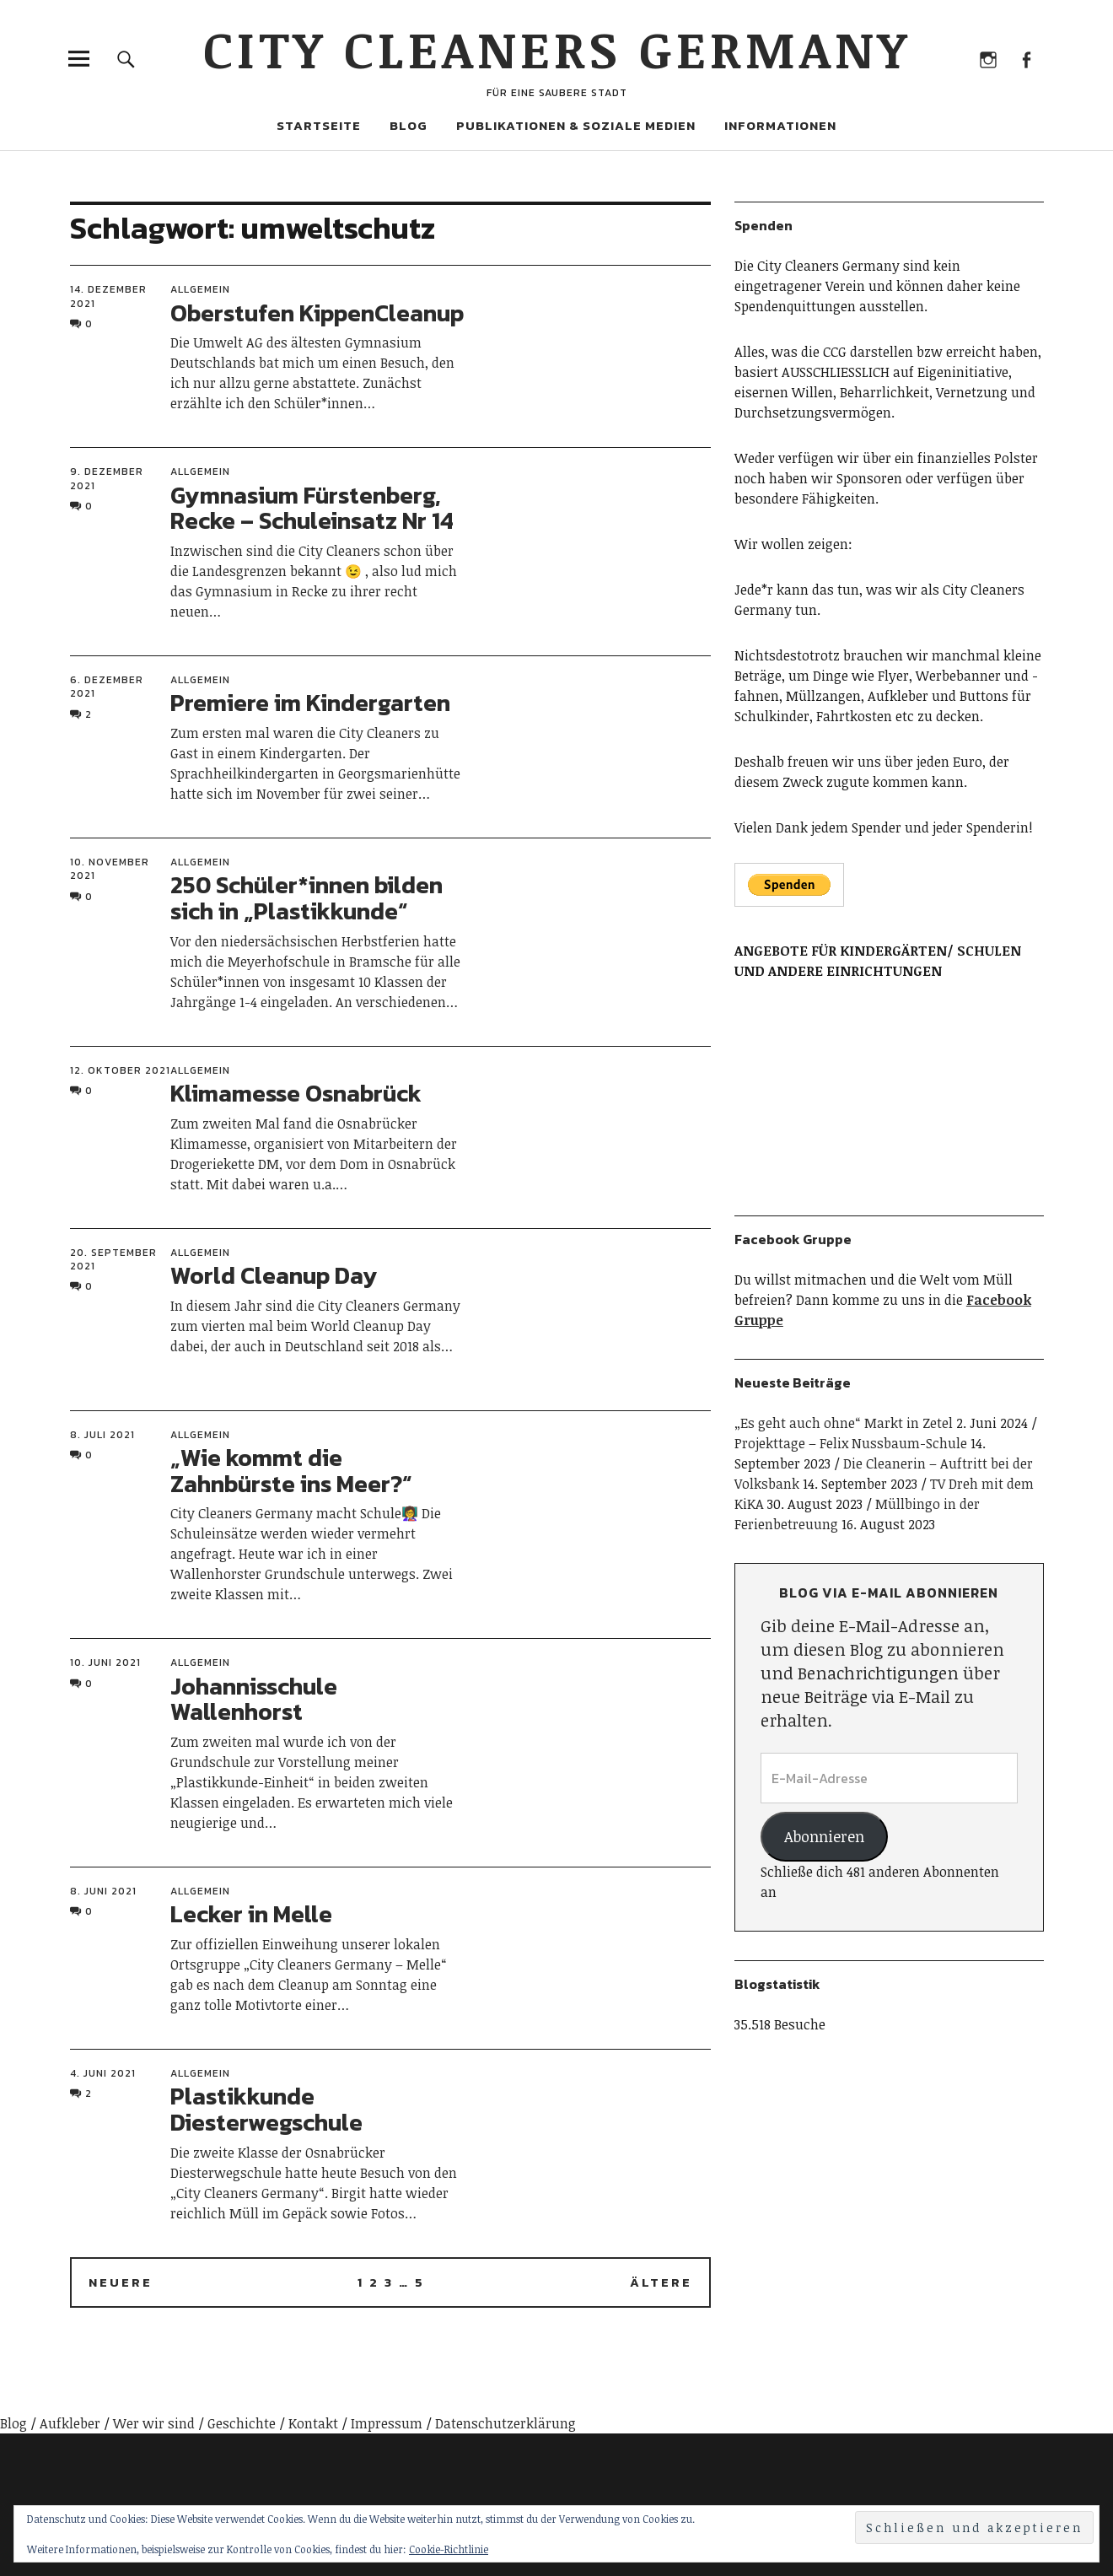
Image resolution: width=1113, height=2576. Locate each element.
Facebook (1027, 59)
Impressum (386, 2423)
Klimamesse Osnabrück (296, 1093)
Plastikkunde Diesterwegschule (266, 2109)
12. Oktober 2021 (120, 1070)
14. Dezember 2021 (108, 296)
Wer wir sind (154, 2423)
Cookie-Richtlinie (448, 2549)
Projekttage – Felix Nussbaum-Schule (850, 1443)
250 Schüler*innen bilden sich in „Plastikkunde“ (306, 898)
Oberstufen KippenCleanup (317, 313)
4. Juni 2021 (103, 2073)
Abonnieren (824, 1836)
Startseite (319, 125)
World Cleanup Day (274, 1275)
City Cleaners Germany (557, 48)
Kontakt (313, 2423)
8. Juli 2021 (102, 1434)
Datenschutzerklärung (505, 2423)
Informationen (780, 125)
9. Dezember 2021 (106, 478)
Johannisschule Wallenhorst (253, 1699)
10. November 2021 (109, 868)
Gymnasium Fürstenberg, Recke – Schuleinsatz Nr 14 (312, 508)
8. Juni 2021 (103, 1891)
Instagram (989, 59)
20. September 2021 (113, 1259)
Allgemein (200, 289)
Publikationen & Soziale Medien (576, 125)
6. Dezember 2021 (106, 686)
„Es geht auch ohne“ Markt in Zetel (843, 1423)
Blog (408, 125)
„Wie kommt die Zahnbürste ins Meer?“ (291, 1470)
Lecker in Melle (251, 1914)
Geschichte (241, 2423)
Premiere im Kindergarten (310, 702)
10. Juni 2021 (105, 1662)
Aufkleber (70, 2423)
